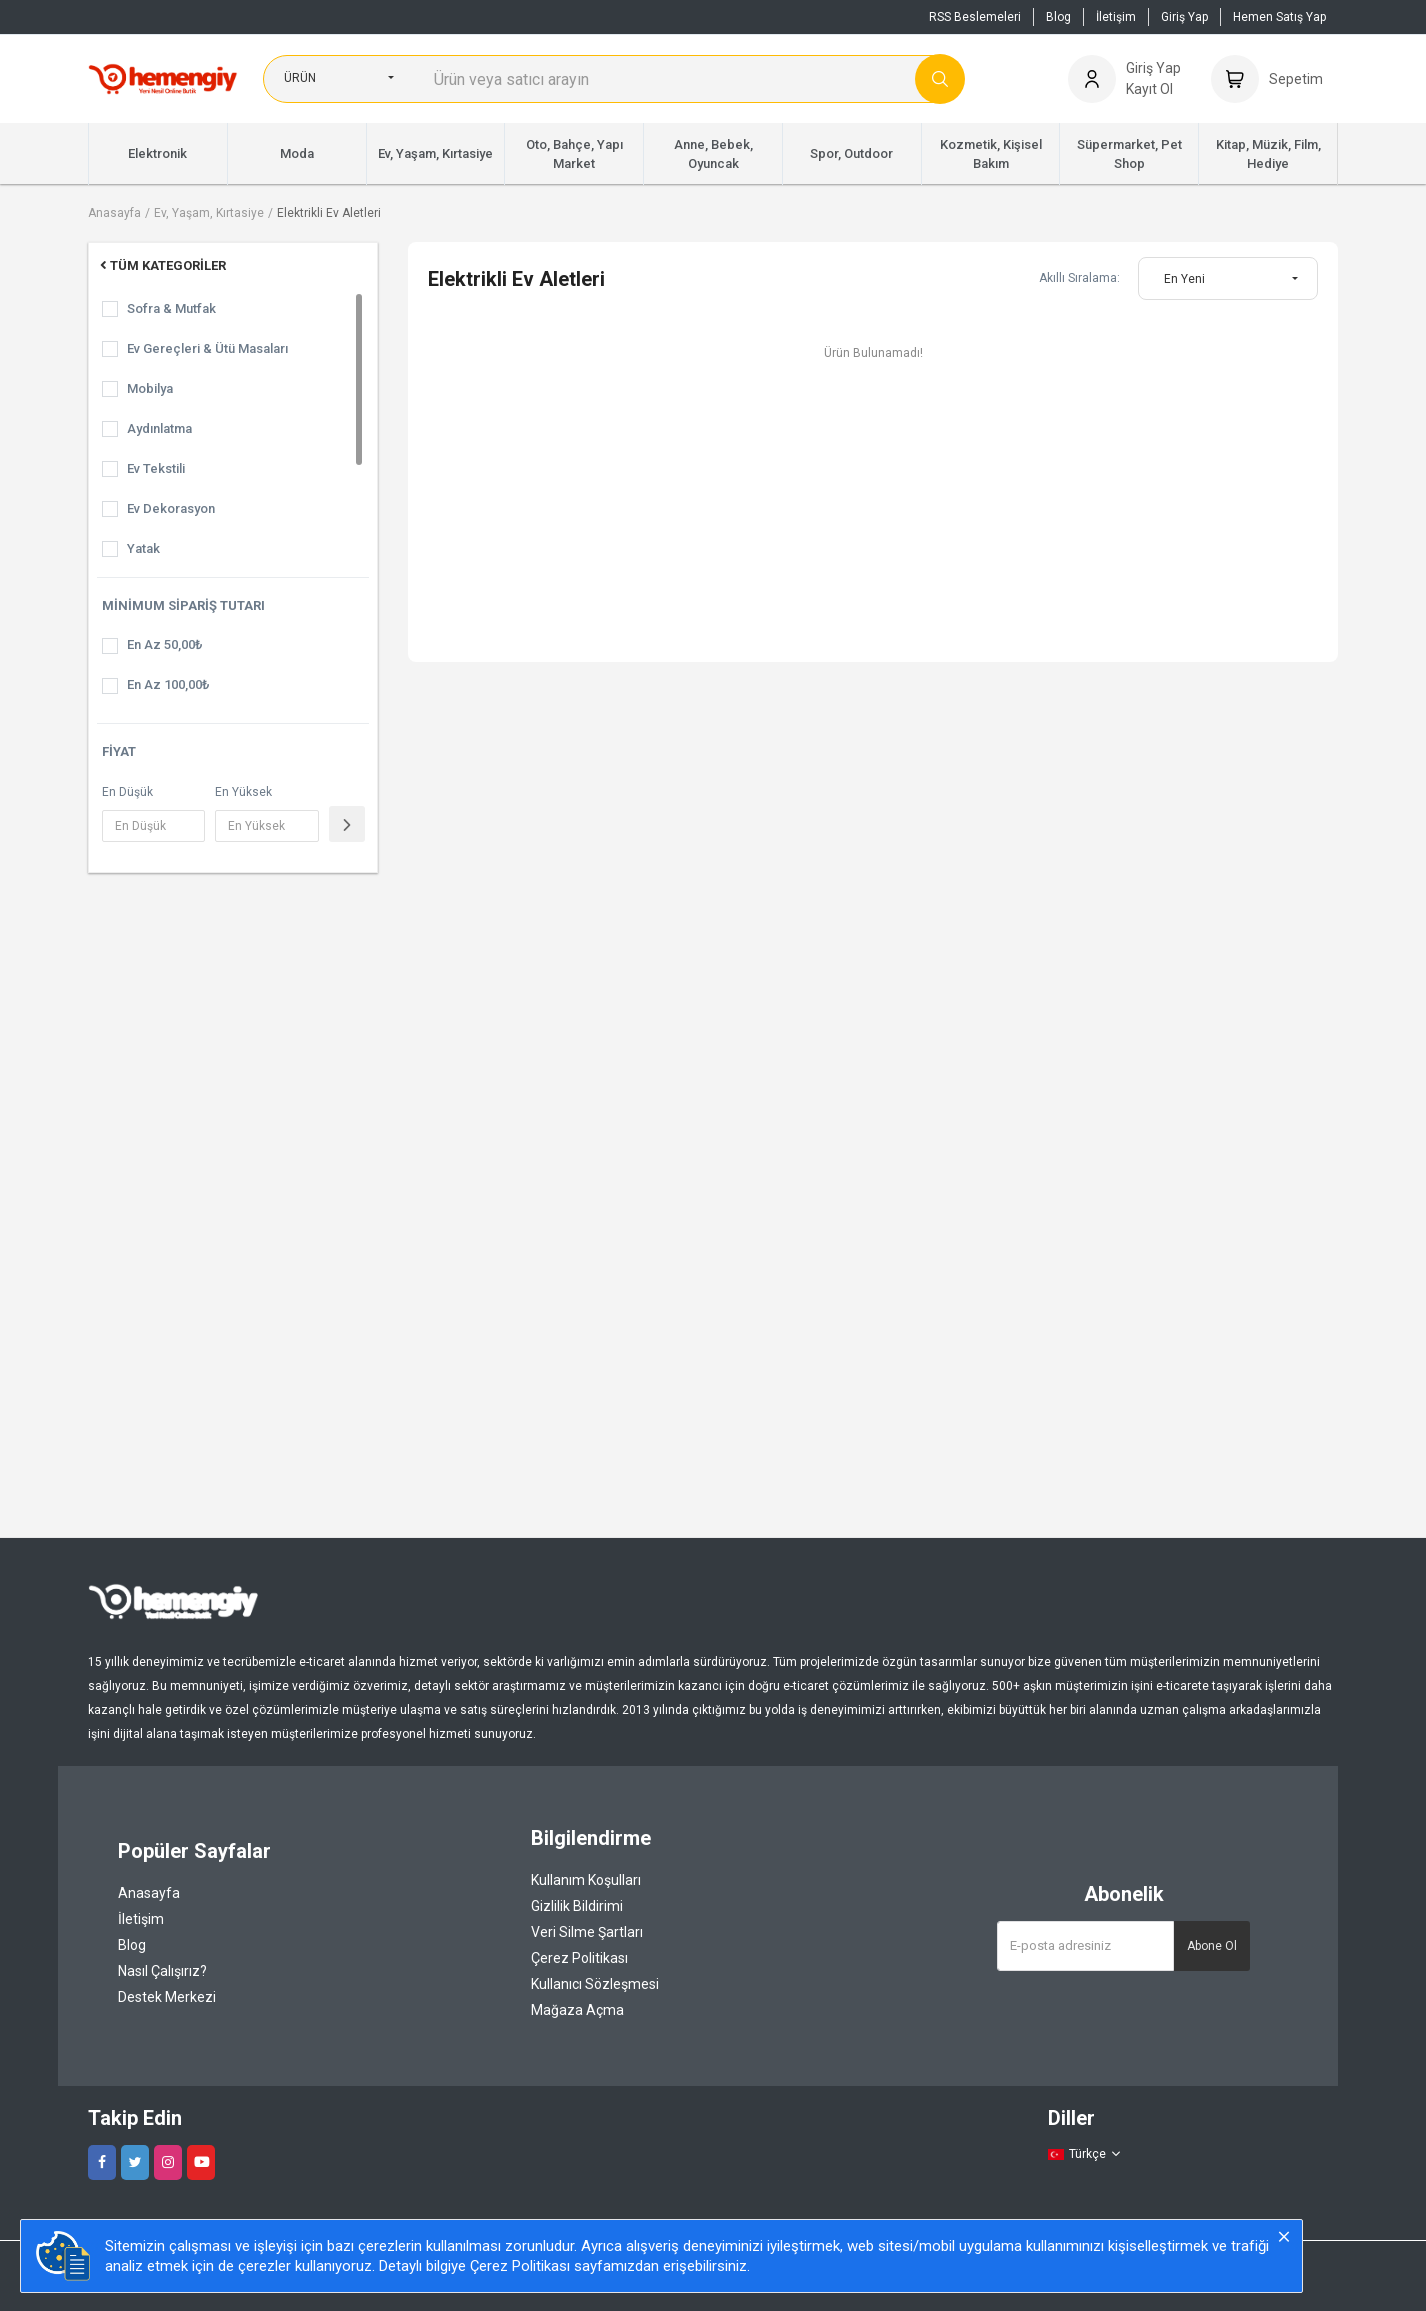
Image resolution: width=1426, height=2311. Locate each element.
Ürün (300, 78)
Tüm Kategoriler (161, 265)
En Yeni (1184, 279)
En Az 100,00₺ (168, 684)
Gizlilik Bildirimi (577, 1906)
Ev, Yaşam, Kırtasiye (209, 213)
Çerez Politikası (579, 1958)
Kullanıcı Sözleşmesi (595, 1984)
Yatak (143, 548)
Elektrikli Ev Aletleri (329, 213)
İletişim (1116, 17)
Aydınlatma (159, 428)
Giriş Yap (1184, 17)
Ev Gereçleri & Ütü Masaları (207, 348)
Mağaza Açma (577, 2010)
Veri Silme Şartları (587, 1932)
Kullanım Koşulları (586, 1880)
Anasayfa (114, 213)
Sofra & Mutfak (171, 308)
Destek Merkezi (167, 1997)
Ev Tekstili (156, 468)
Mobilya (150, 388)
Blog (1058, 17)
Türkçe (1085, 2154)
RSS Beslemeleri (975, 17)
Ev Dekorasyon (171, 508)
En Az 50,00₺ (164, 644)
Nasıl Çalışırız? (162, 1971)
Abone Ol (1212, 1946)
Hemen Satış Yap (1279, 17)
